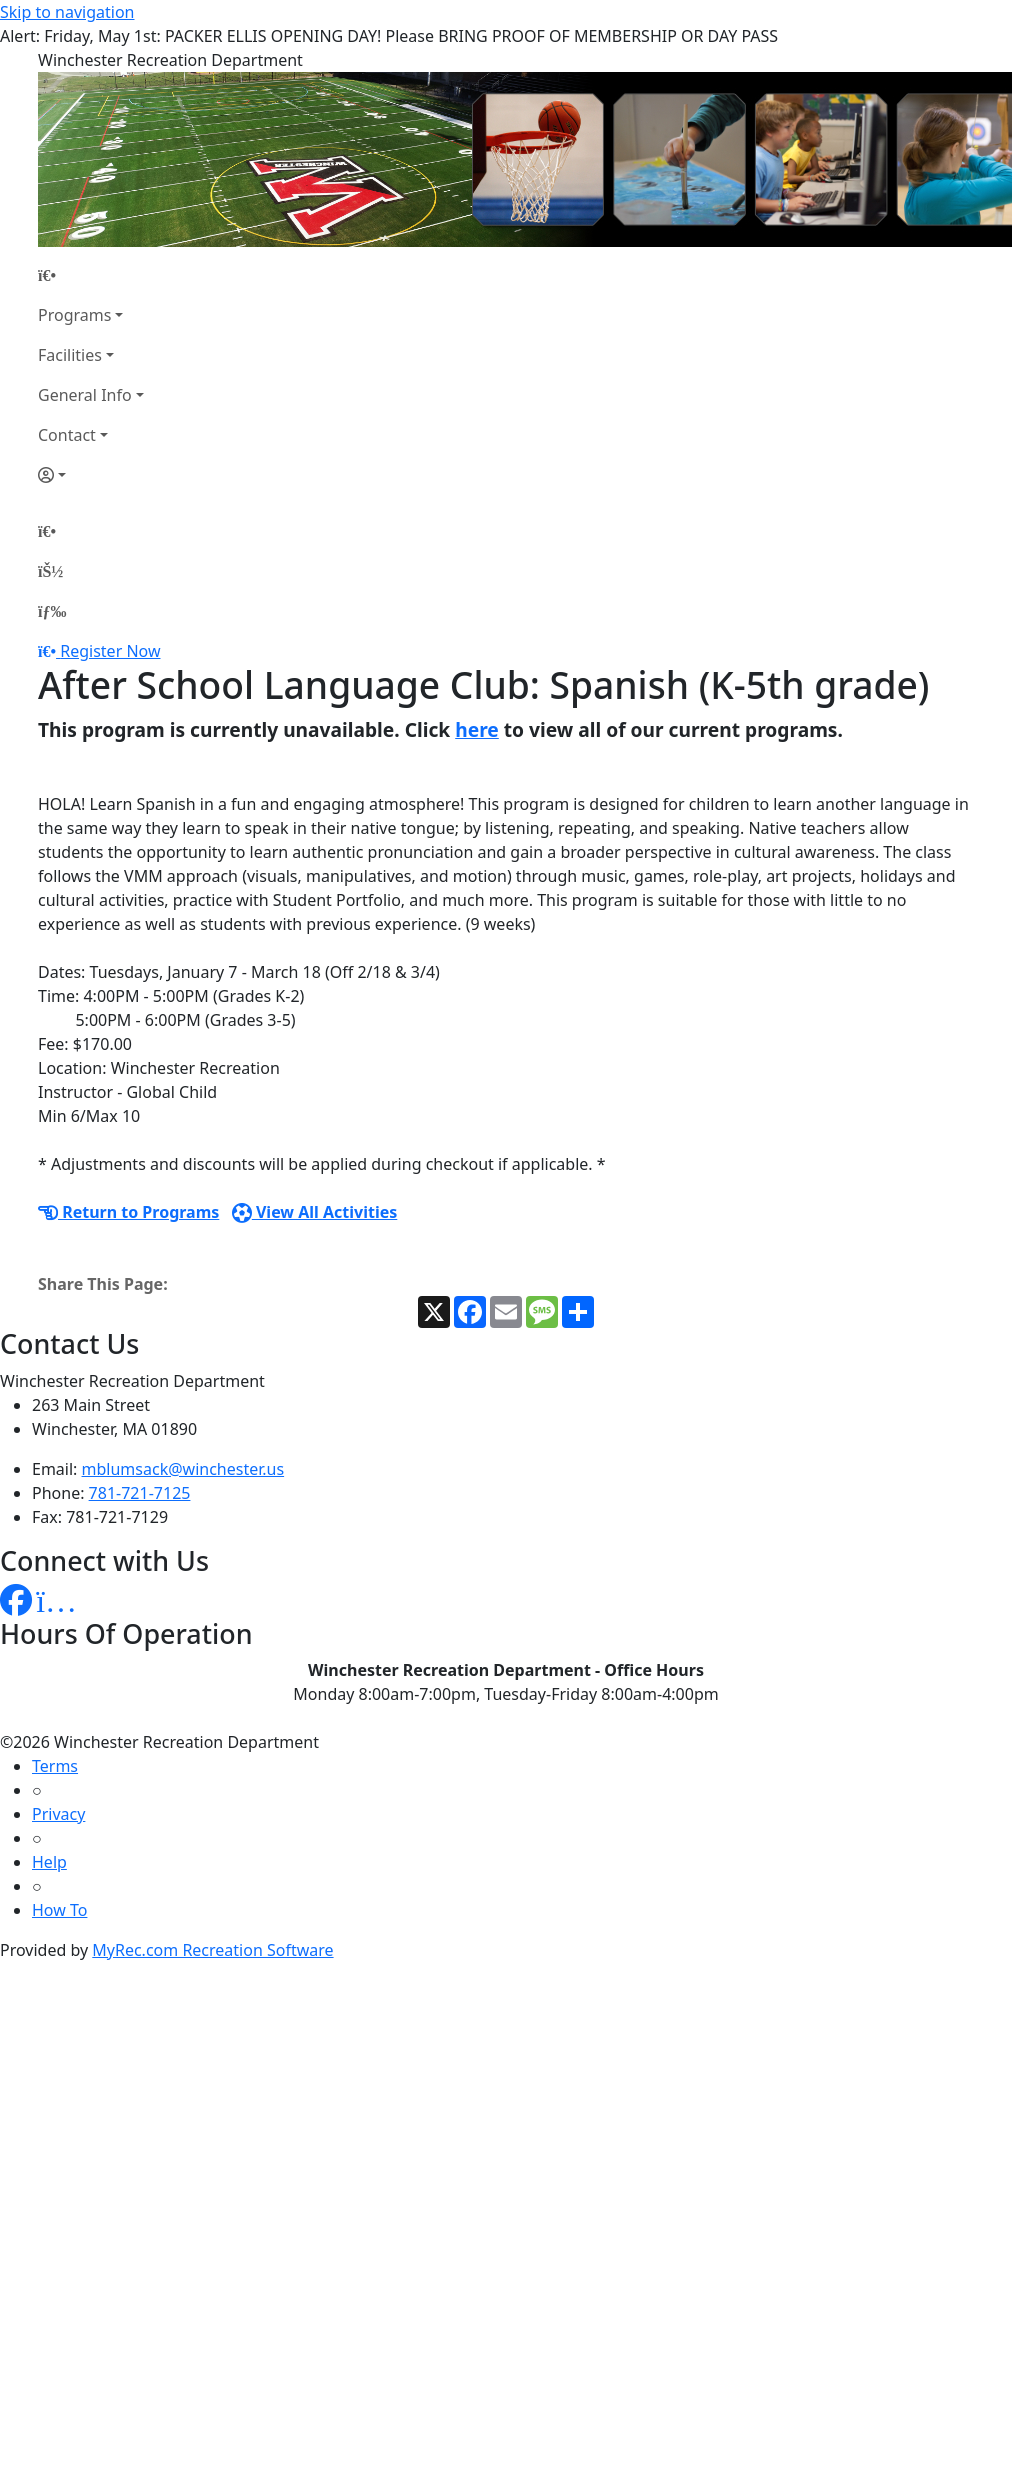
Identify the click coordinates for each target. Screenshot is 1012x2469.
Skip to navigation (67, 12)
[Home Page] (91, 275)
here (477, 729)
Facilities (70, 355)
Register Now (110, 651)
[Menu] (52, 611)
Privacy (58, 1814)
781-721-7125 (140, 1493)
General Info (85, 395)
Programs (74, 315)
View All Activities (315, 1212)
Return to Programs (128, 1212)
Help (49, 1862)
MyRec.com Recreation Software (212, 1950)
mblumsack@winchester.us (183, 1469)
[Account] (91, 475)
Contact (67, 435)
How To (59, 1910)
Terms (55, 1766)
